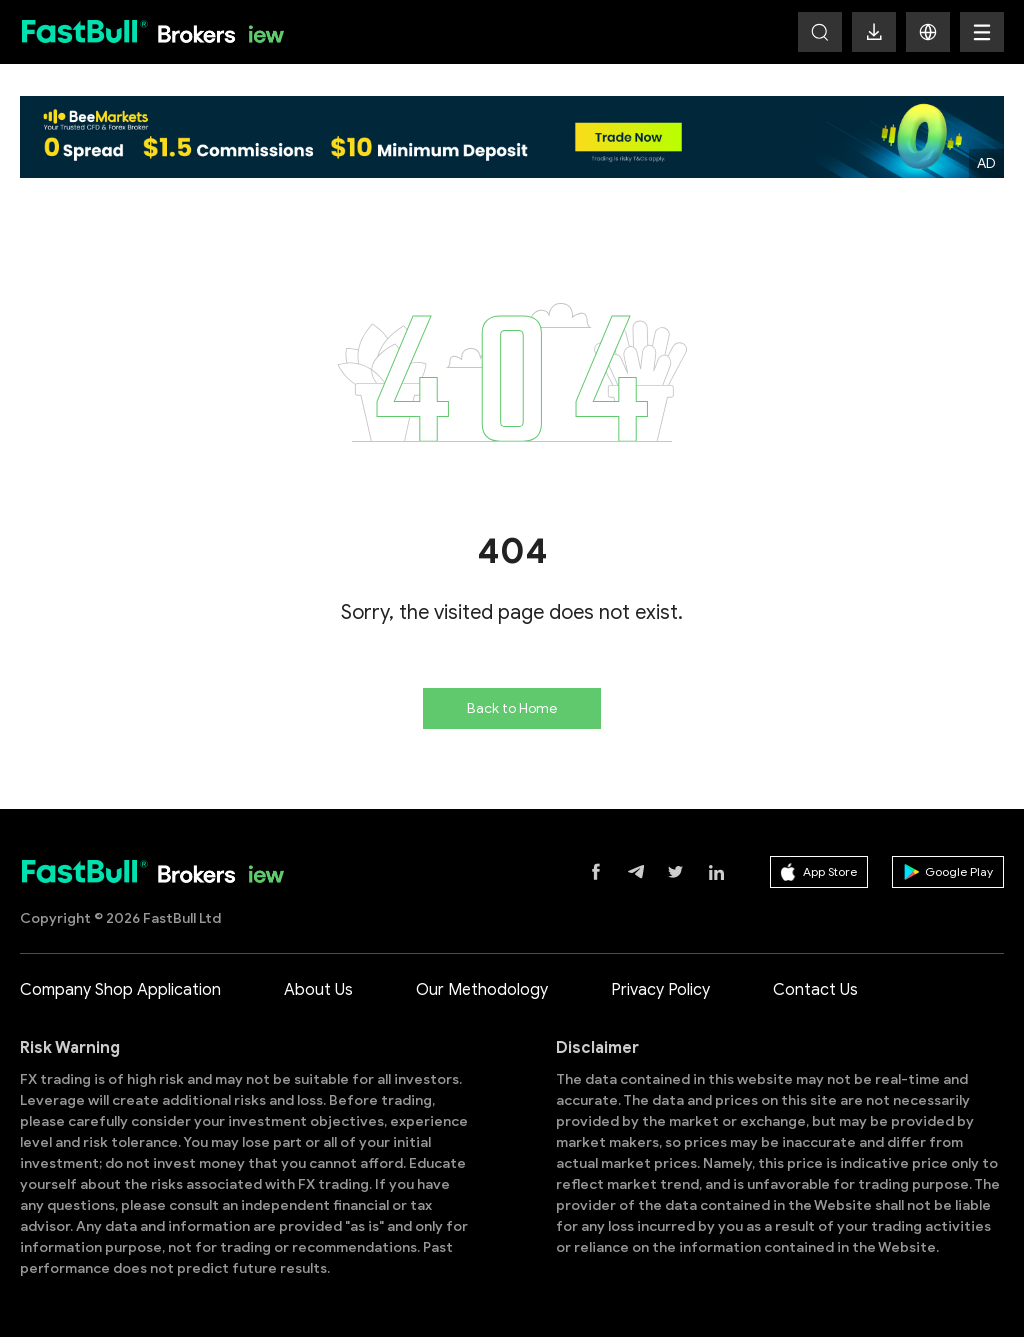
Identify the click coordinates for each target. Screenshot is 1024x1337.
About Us (318, 990)
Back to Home (512, 708)
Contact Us (815, 990)
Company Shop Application (120, 990)
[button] (928, 32)
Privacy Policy (660, 990)
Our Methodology (482, 990)
